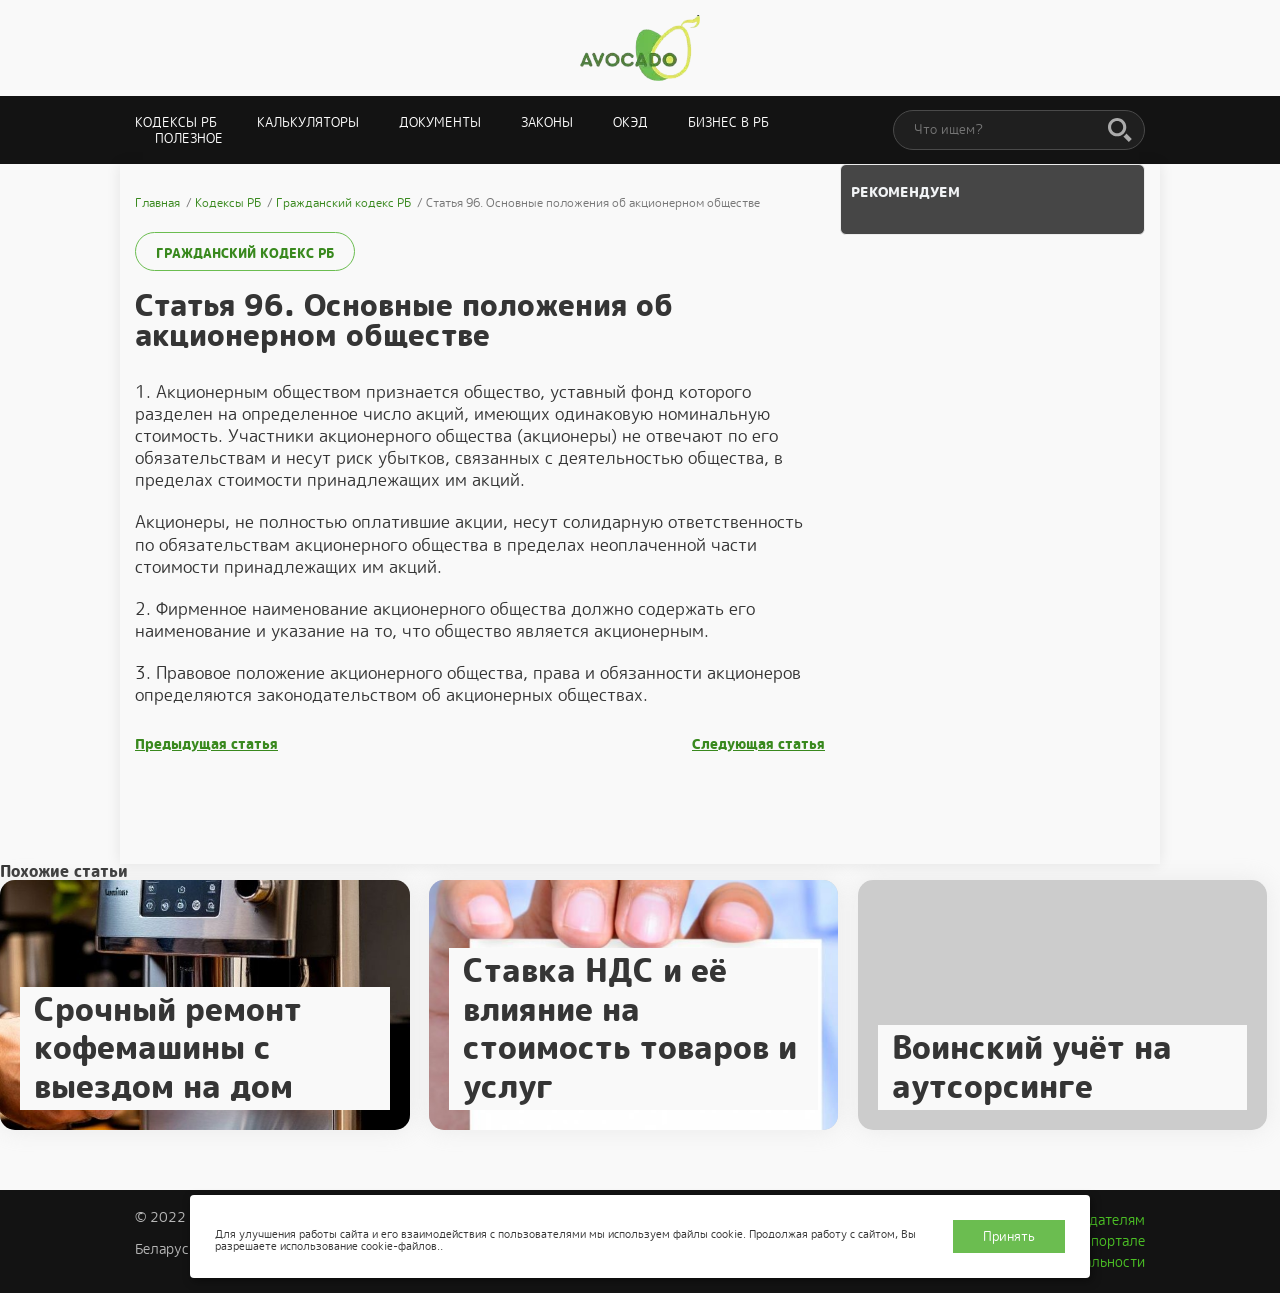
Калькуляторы (308, 122)
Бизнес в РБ (728, 122)
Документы (440, 122)
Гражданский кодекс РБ (245, 253)
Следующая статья (758, 744)
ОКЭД (630, 122)
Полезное (189, 138)
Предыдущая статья (206, 744)
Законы (547, 122)
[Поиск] (1120, 131)
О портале (1111, 1241)
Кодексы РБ (176, 122)
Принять (1009, 1236)
